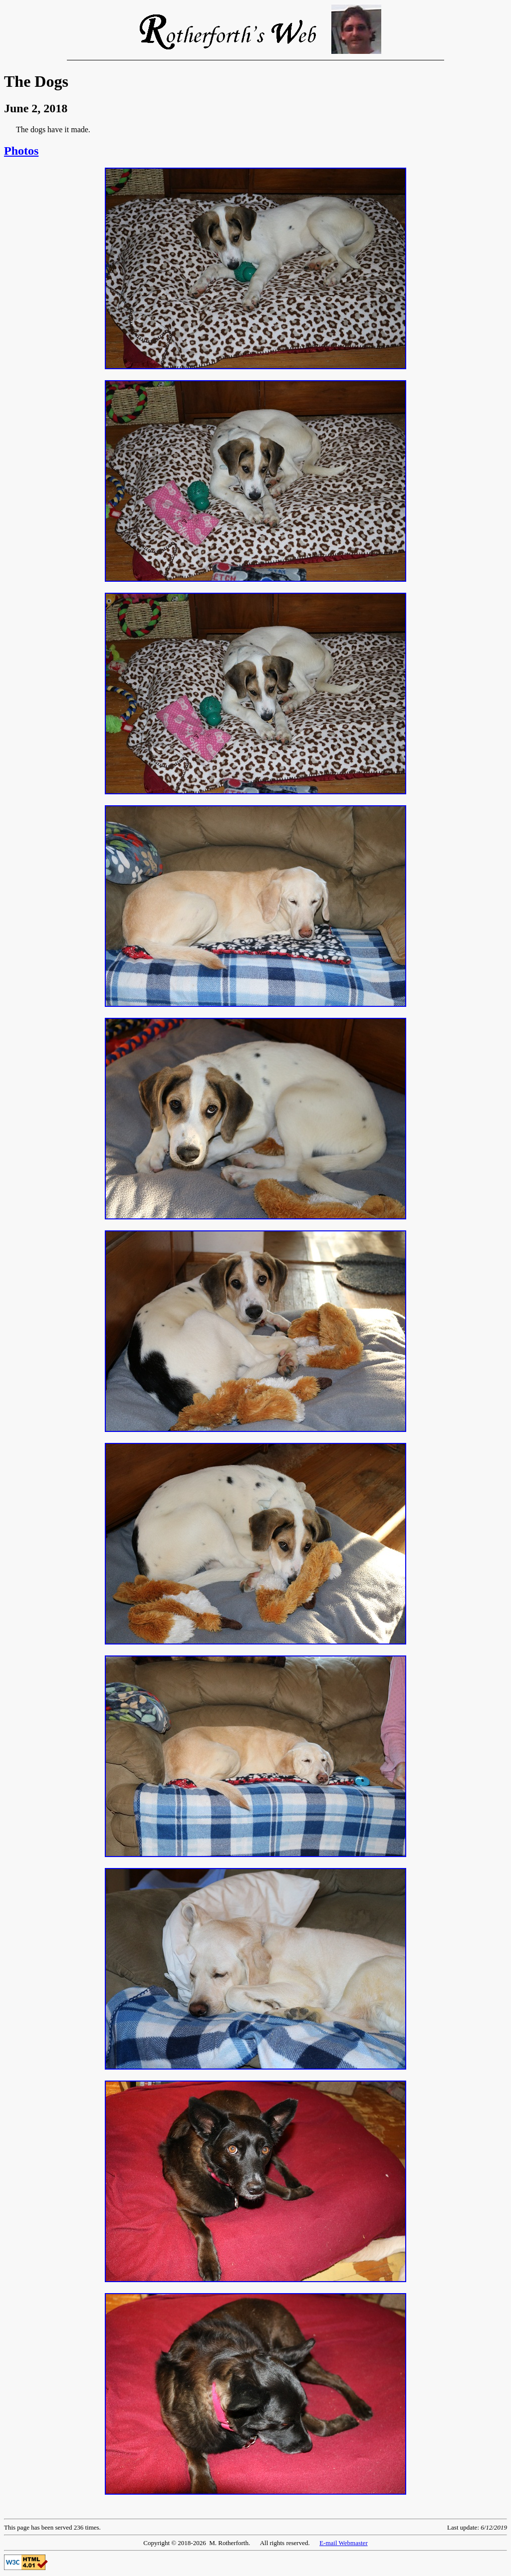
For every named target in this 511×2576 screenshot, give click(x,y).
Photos (21, 150)
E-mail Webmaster (343, 2543)
